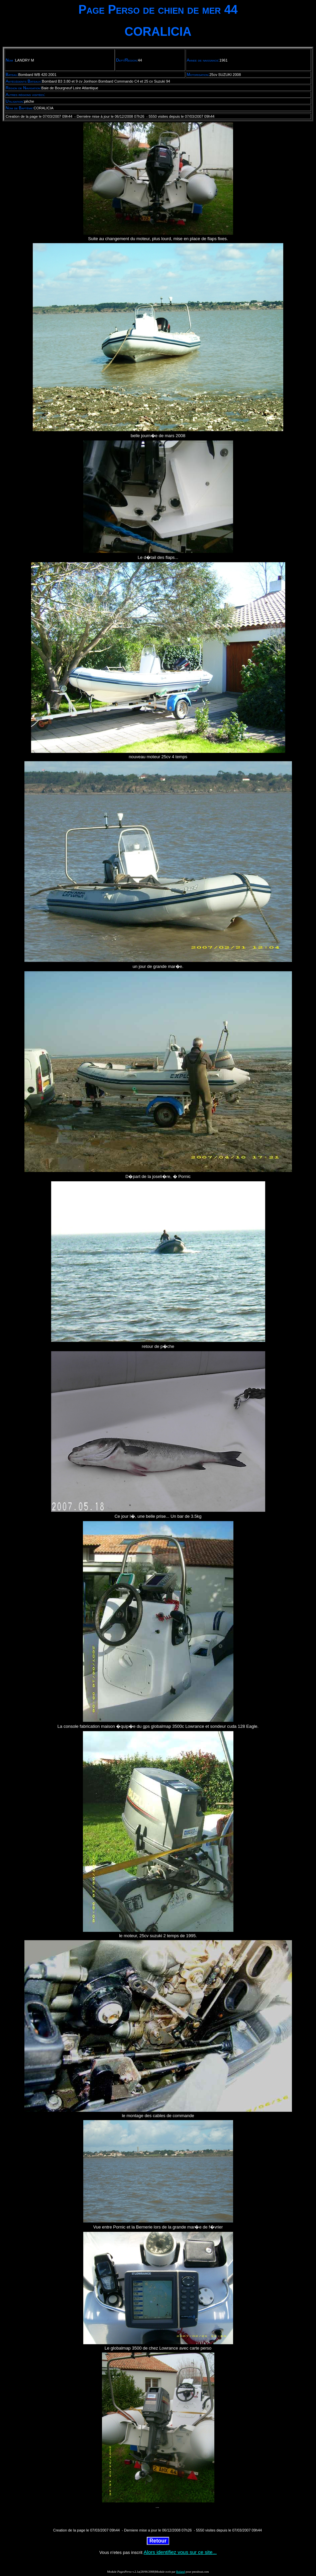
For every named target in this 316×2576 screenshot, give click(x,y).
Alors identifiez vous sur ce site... (180, 2552)
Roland (180, 2571)
